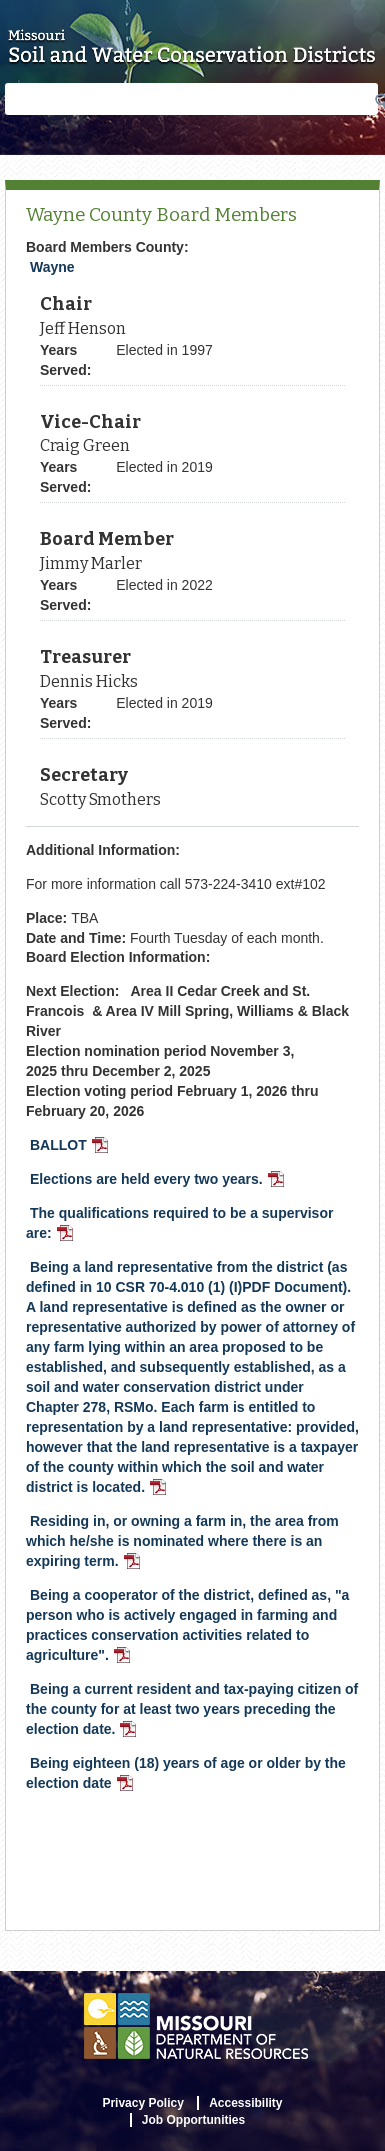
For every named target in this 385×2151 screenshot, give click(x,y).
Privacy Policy (142, 2103)
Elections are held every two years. (159, 1181)
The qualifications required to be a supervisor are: (179, 1225)
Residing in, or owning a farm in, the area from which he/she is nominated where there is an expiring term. (182, 1543)
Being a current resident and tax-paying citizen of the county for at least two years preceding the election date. (192, 1711)
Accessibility (245, 2103)
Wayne (52, 267)
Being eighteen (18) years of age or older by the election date (186, 1775)
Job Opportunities (193, 2120)
